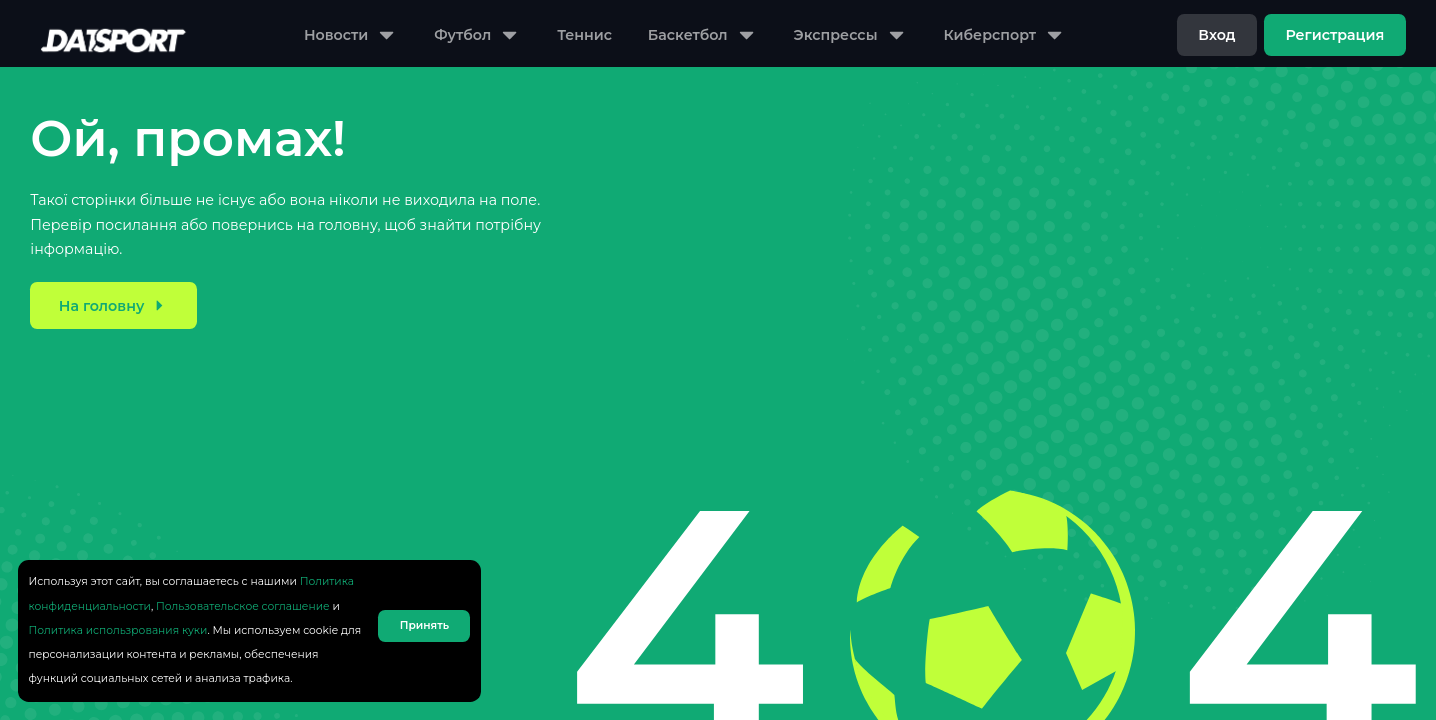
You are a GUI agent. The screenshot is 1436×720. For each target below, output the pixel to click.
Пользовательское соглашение (243, 606)
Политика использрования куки (118, 630)
